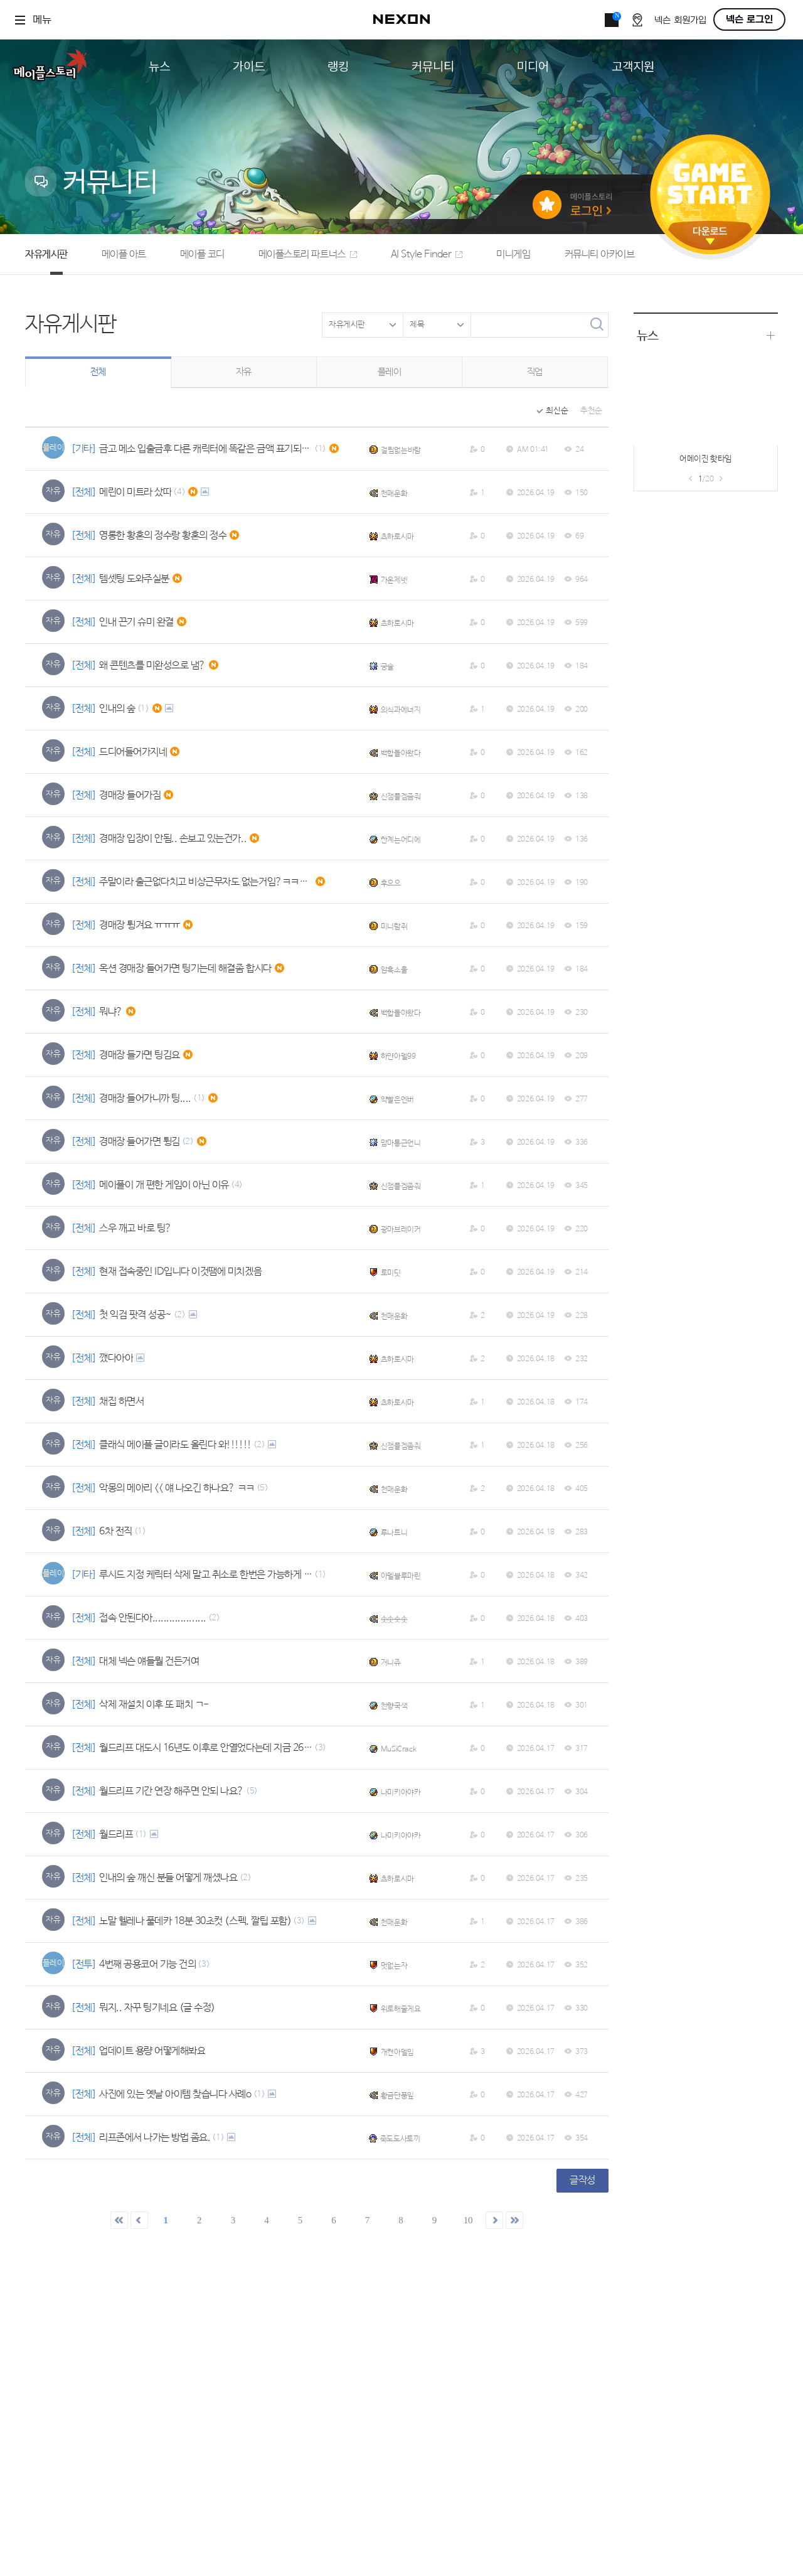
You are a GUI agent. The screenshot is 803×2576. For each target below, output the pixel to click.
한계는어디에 (401, 840)
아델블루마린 (401, 1576)
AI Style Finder (427, 254)
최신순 (557, 410)
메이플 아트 (124, 254)
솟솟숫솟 (394, 1619)
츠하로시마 (397, 537)
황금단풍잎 (397, 2096)
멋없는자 (394, 1966)
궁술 (387, 667)
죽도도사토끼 (400, 2139)
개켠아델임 (397, 2052)
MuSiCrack (399, 1749)
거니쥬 (391, 1663)
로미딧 (391, 1273)
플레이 (390, 371)
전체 (98, 371)
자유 (244, 371)
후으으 (391, 883)
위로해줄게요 (401, 2009)
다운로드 (710, 235)
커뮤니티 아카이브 (600, 254)
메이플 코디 (202, 254)
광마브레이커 (401, 1230)
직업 (535, 371)
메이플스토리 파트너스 (307, 254)
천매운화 (394, 493)
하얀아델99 (398, 1056)
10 (468, 2220)
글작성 (582, 2180)
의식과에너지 (401, 710)
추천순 (591, 410)
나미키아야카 (401, 1792)
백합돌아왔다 (401, 753)
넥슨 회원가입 (680, 20)
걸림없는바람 (401, 450)
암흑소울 (394, 970)
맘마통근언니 (401, 1143)
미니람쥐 (394, 926)
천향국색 (394, 1706)
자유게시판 (46, 254)
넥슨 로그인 (749, 19)
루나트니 (394, 1533)
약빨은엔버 (397, 1100)
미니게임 (513, 254)
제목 (417, 324)
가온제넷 (394, 580)
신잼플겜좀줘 (401, 797)
